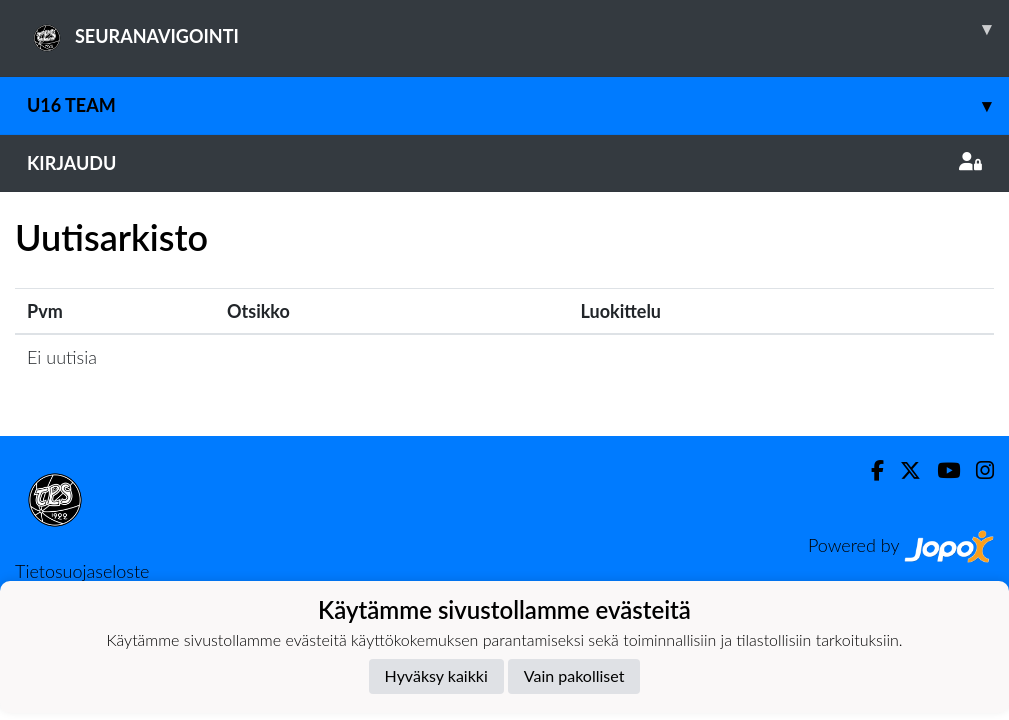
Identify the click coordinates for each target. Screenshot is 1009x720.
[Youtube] (940, 470)
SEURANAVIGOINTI (518, 29)
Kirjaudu (504, 163)
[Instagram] (977, 470)
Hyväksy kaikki (436, 675)
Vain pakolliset (574, 675)
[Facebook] (869, 470)
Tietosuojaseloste (82, 571)
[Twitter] (902, 470)
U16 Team (518, 105)
